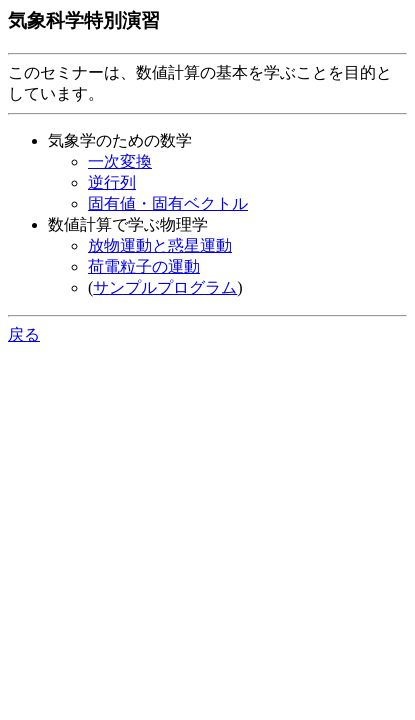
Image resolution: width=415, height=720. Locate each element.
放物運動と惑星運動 (160, 245)
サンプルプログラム (165, 287)
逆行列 (112, 182)
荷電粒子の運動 (144, 266)
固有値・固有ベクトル (168, 203)
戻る (24, 334)
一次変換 (120, 161)
